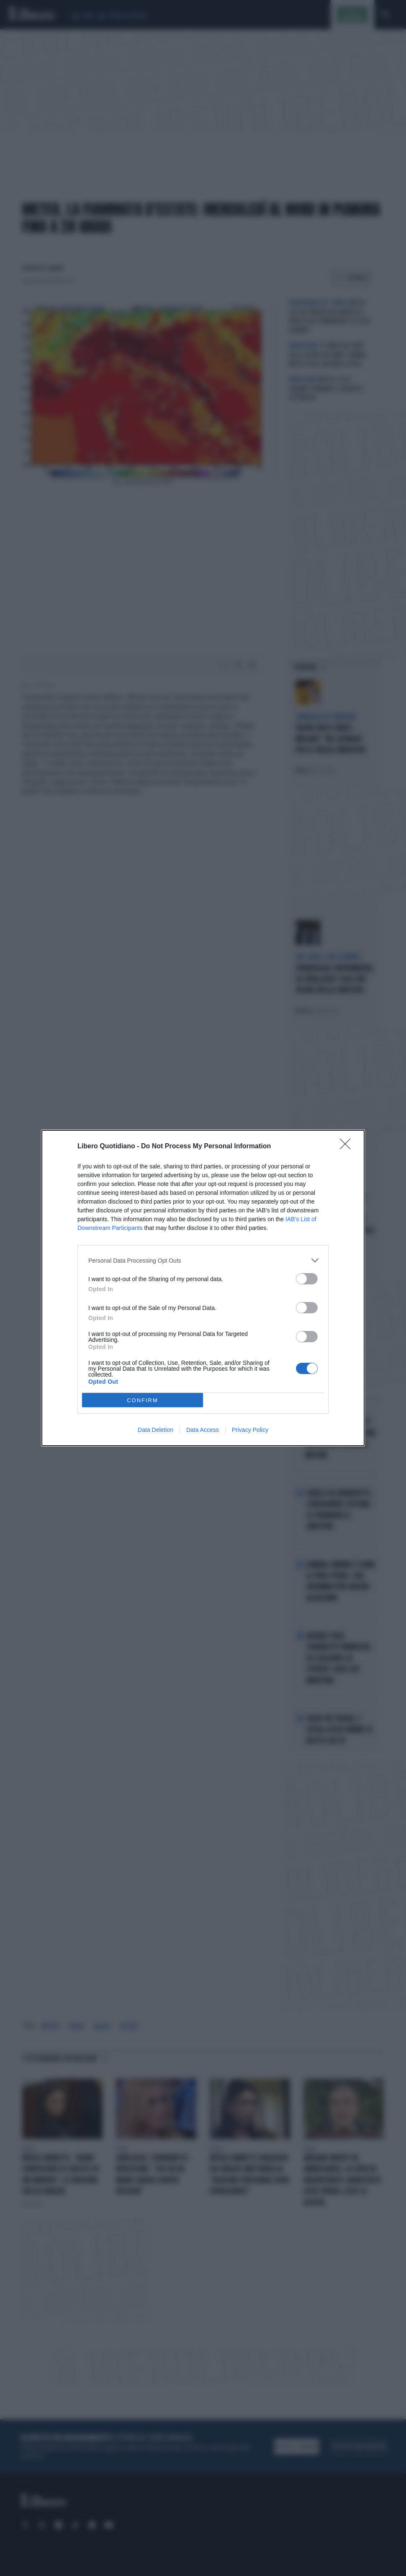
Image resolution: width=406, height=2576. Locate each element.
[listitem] (203, 1260)
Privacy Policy (250, 1429)
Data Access (202, 1429)
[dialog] (203, 1288)
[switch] (307, 1278)
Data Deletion (155, 1429)
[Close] (348, 1147)
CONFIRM (142, 1400)
